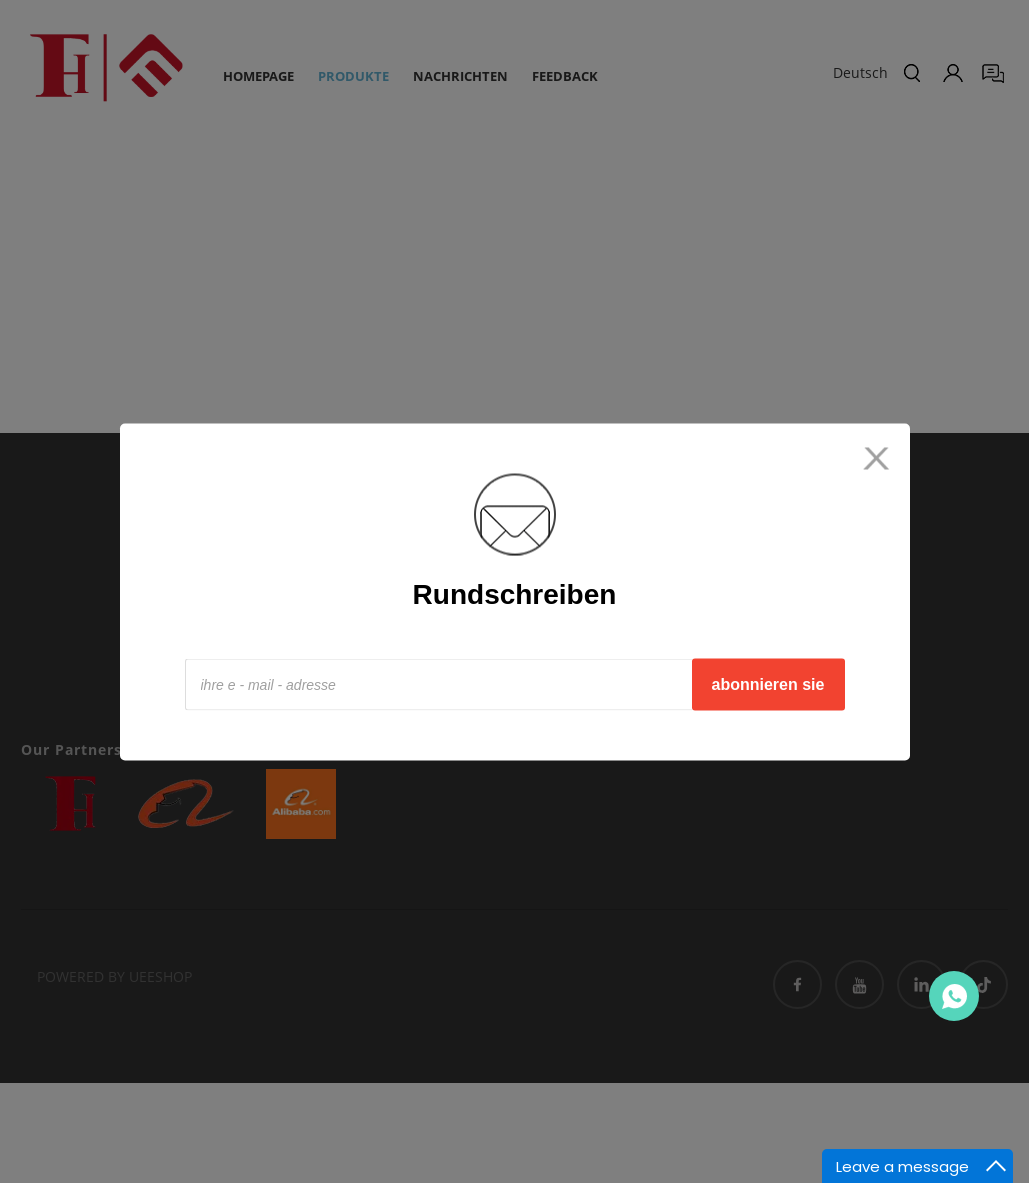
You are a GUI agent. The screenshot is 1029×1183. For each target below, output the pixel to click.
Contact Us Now (954, 996)
